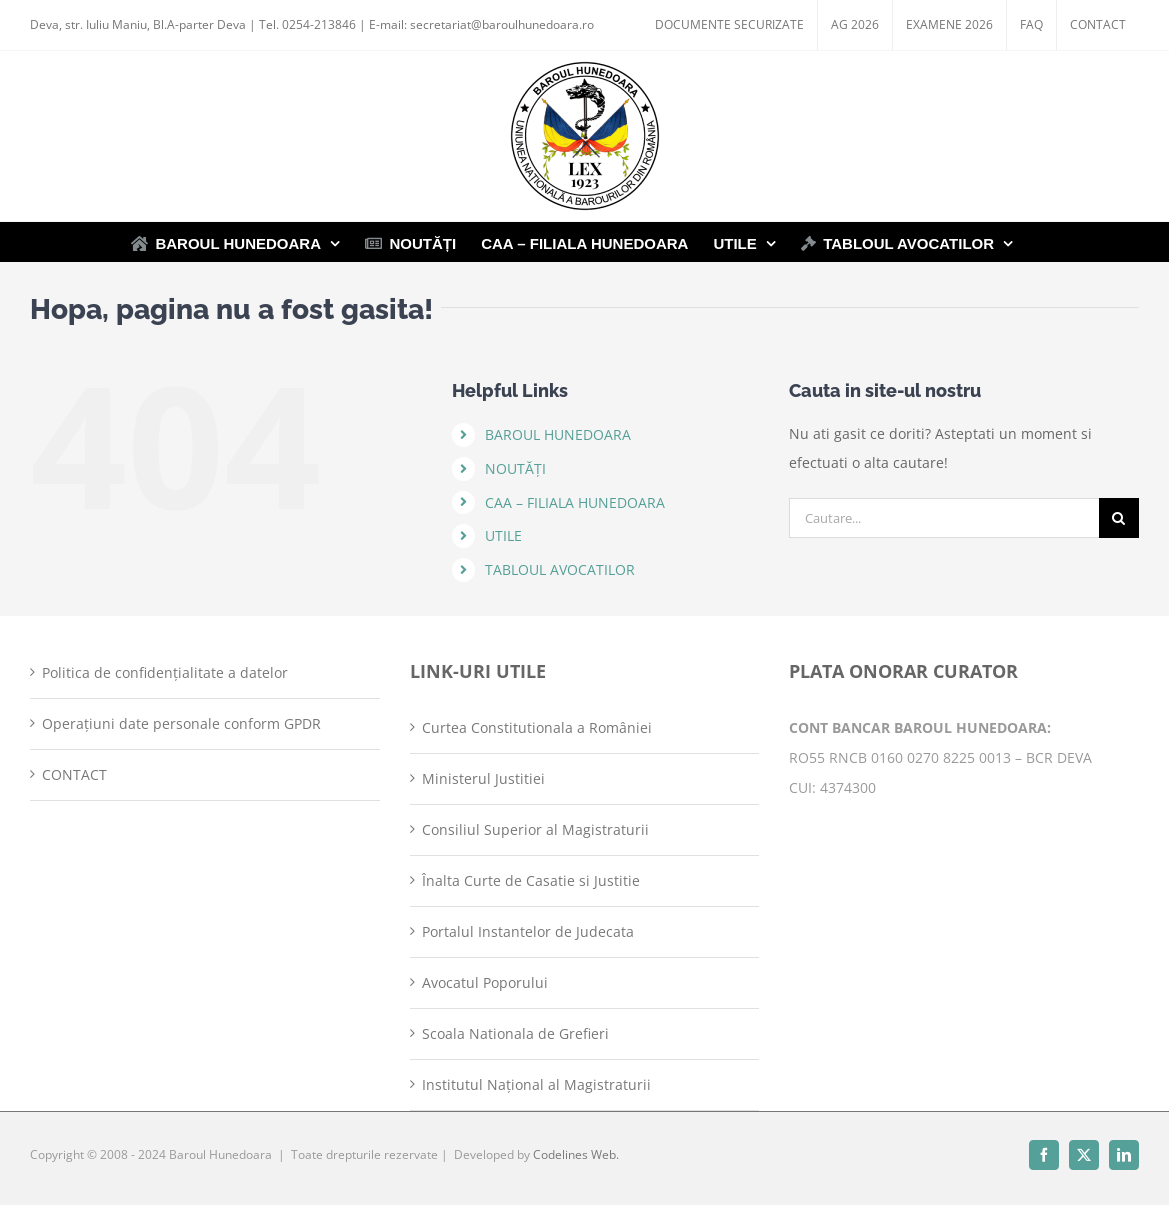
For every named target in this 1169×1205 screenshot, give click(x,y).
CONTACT (74, 774)
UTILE (503, 535)
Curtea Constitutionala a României (537, 727)
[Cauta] (1119, 518)
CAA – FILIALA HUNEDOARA (575, 502)
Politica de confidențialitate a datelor (165, 672)
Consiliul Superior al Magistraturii (535, 829)
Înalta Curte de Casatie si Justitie (531, 880)
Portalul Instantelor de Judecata (528, 931)
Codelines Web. (576, 1154)
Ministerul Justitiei (483, 778)
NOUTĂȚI (515, 468)
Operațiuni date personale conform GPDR (181, 723)
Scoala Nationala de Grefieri (515, 1033)
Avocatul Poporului (485, 982)
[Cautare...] (944, 518)
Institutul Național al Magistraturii (536, 1084)
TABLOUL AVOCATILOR (560, 569)
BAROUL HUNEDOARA (558, 434)
